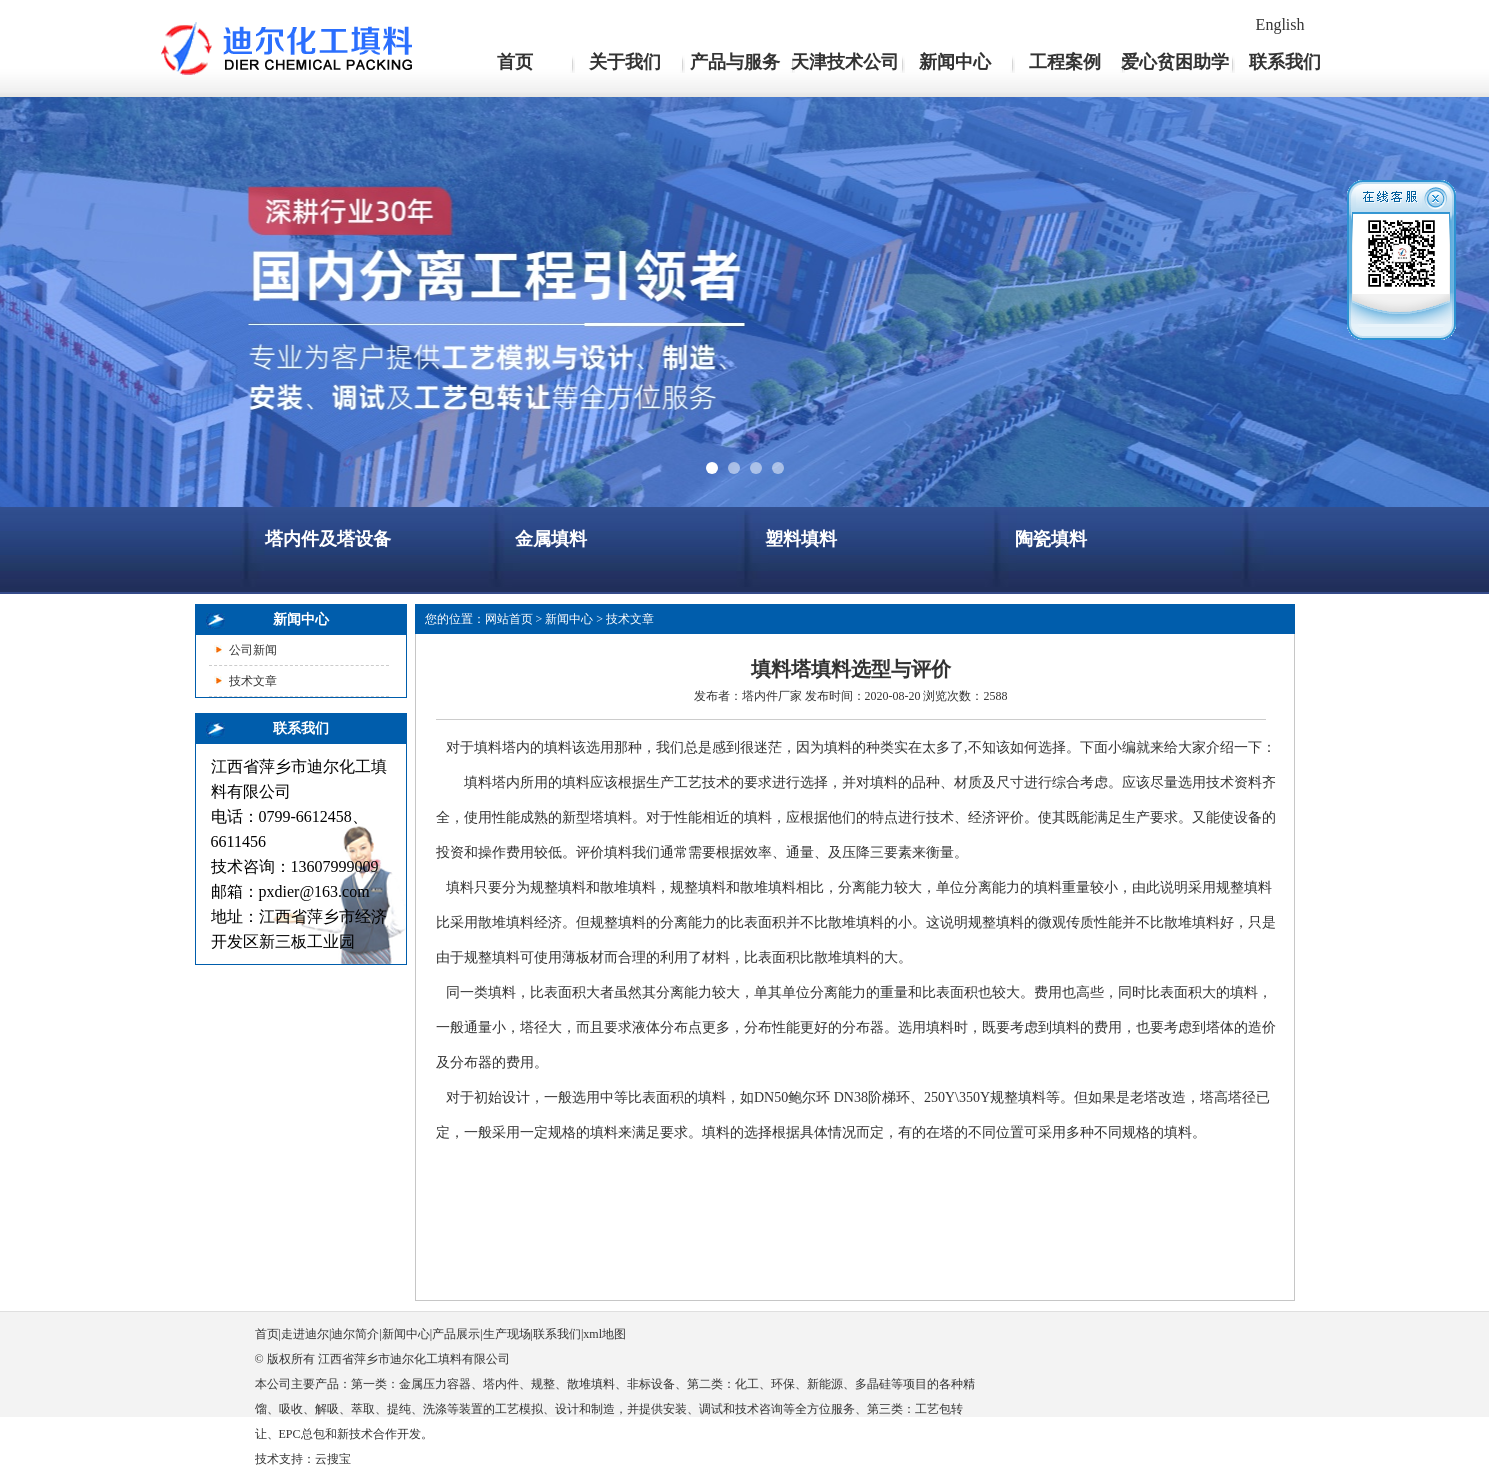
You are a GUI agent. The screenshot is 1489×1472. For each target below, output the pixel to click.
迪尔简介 (355, 1334)
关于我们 (625, 62)
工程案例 (1065, 62)
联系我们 (1285, 62)
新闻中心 (955, 62)
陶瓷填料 (1051, 539)
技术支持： (285, 1459)
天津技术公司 (845, 62)
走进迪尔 (305, 1334)
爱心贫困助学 (1175, 62)
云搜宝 (333, 1459)
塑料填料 (801, 539)
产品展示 (456, 1334)
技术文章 (253, 681)
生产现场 (507, 1334)
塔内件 (760, 696)
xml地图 (604, 1334)
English (1280, 24)
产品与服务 (735, 62)
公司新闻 (253, 650)
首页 (515, 62)
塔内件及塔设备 (328, 539)
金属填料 (551, 539)
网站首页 (509, 619)
